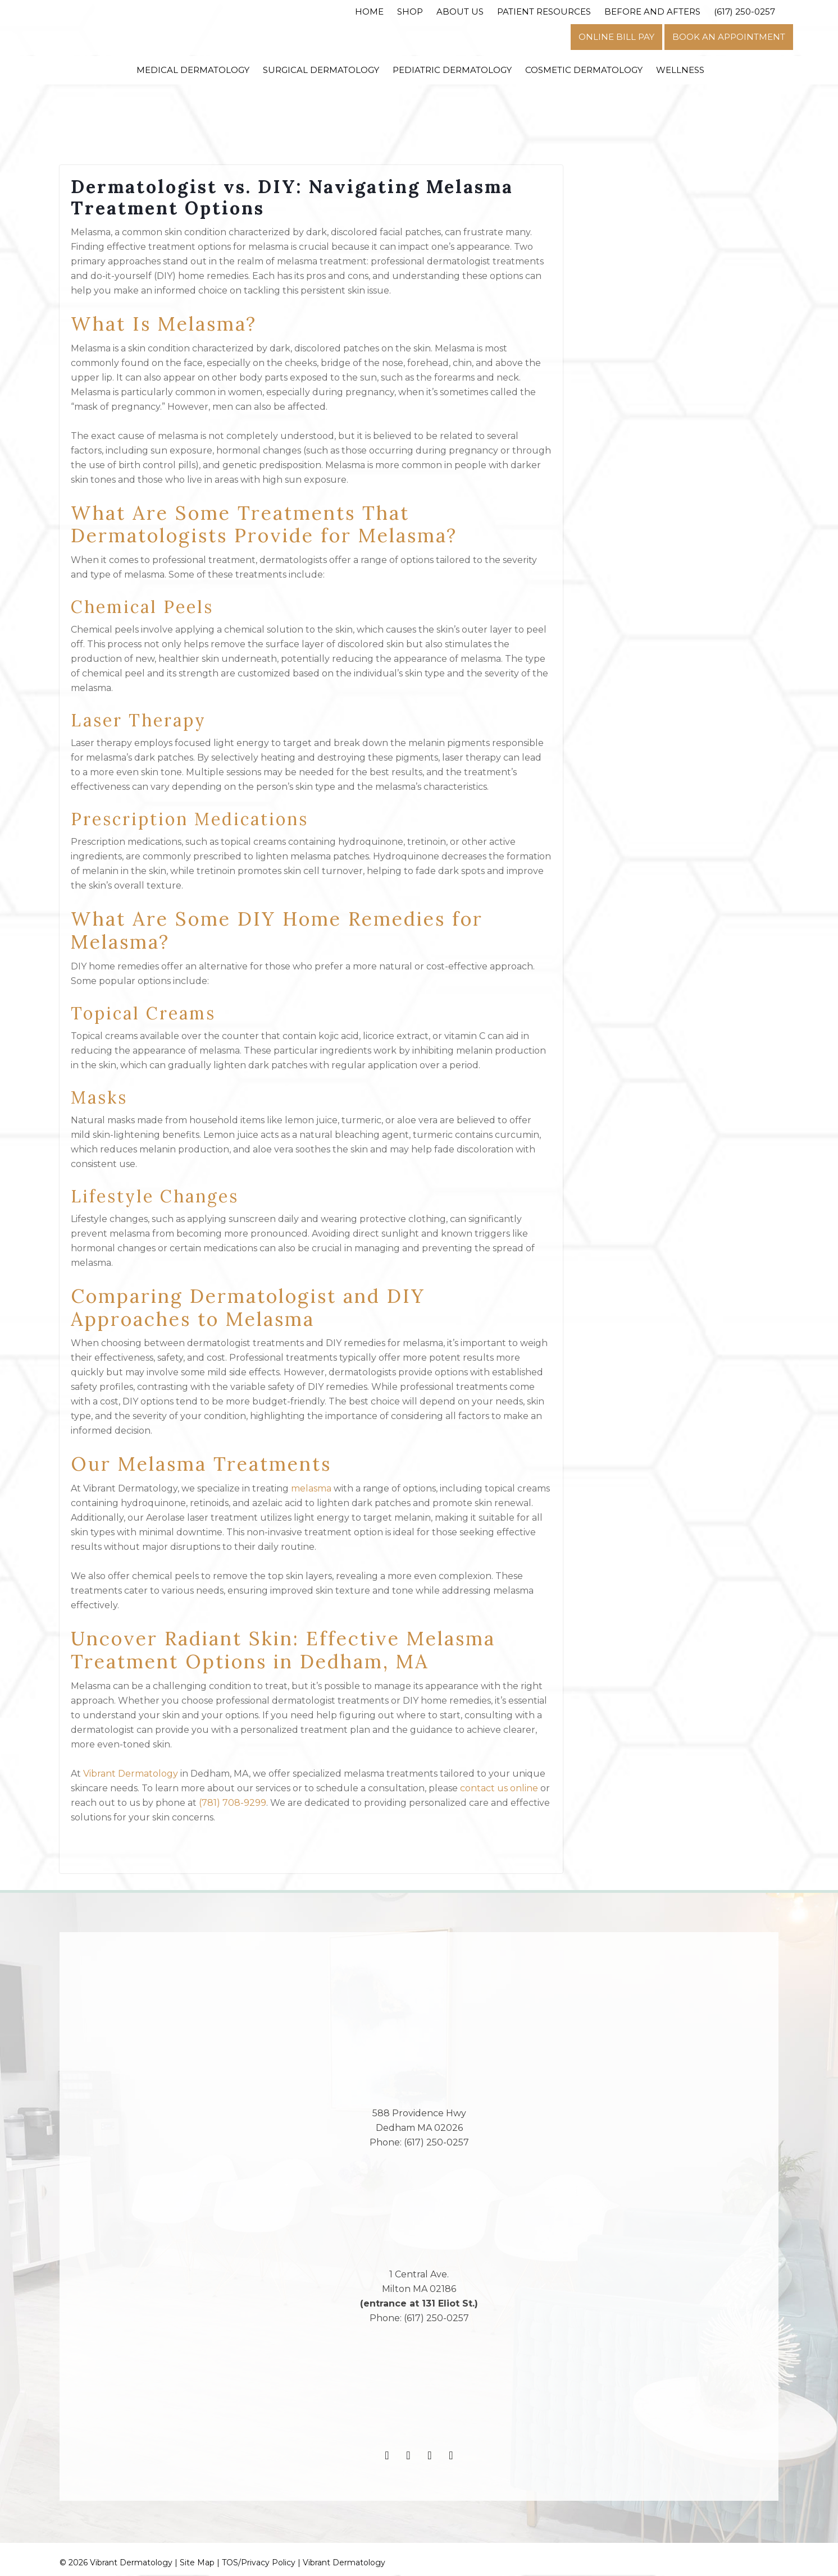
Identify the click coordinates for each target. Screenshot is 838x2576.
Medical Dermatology (192, 70)
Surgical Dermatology (321, 70)
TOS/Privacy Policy (258, 2564)
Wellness (680, 70)
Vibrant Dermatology (344, 2564)
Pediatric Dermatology (452, 70)
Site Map (197, 2564)
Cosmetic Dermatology (584, 70)
